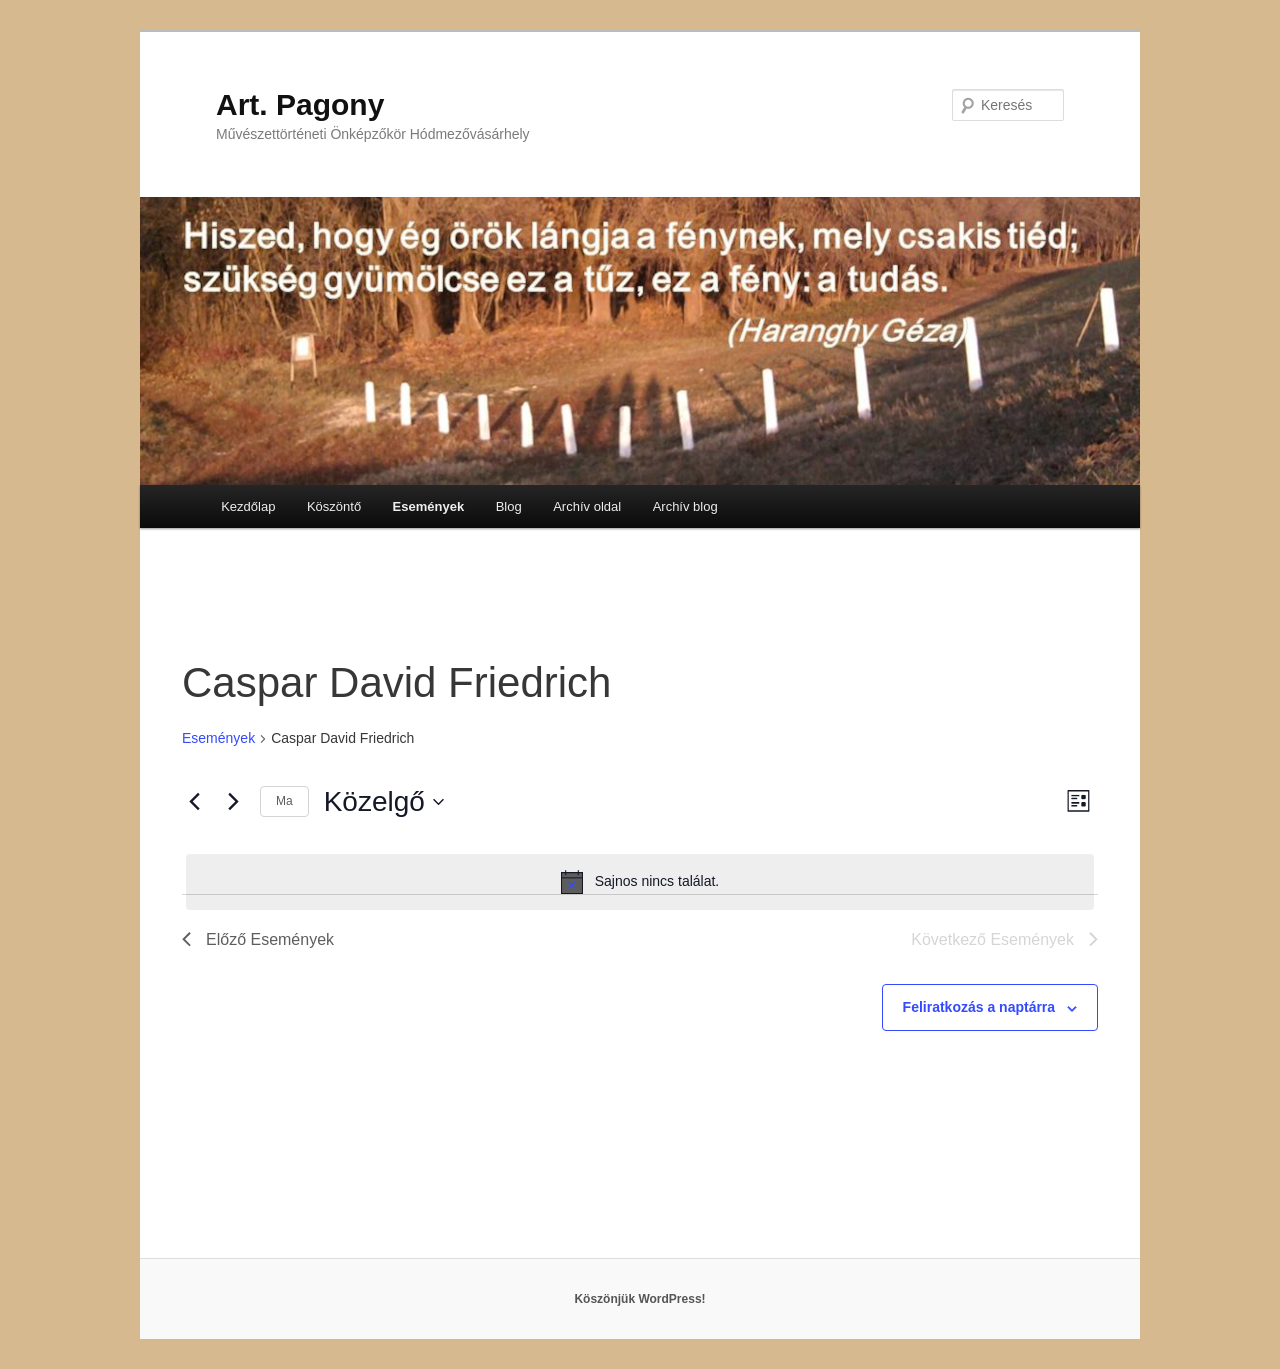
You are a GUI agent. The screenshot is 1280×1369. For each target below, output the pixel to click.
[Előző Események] (194, 802)
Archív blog (685, 506)
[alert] (640, 882)
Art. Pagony (300, 104)
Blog (509, 506)
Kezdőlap (248, 506)
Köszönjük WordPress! (639, 1299)
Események (429, 506)
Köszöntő (334, 506)
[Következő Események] (233, 802)
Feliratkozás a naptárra (979, 1007)
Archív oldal (587, 506)
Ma (284, 801)
